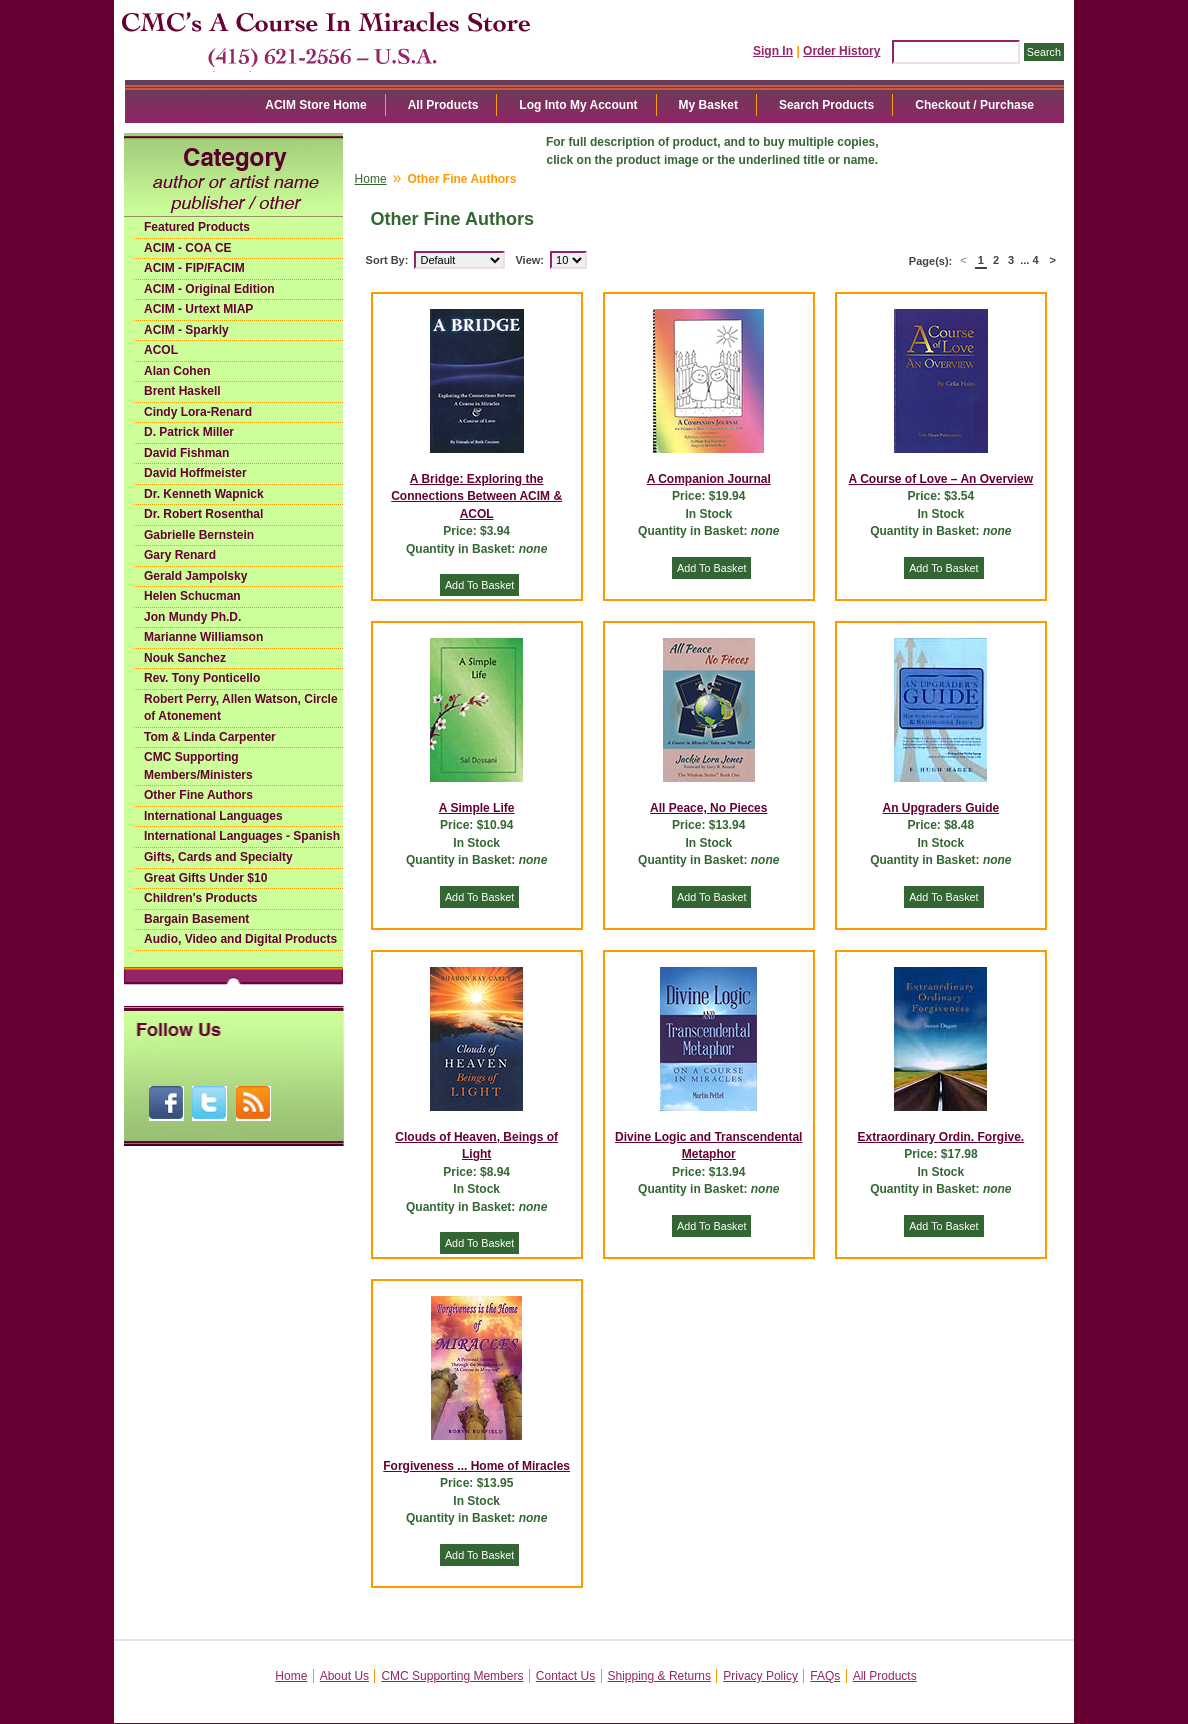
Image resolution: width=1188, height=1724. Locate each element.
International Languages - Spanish (242, 836)
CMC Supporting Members (452, 1676)
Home (371, 179)
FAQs (825, 1676)
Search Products (826, 105)
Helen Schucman (192, 596)
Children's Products (201, 898)
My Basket (708, 105)
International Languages (213, 816)
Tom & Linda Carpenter (210, 737)
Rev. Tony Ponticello (202, 678)
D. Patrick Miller (189, 432)
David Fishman (186, 453)
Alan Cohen (177, 371)
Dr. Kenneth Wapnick (204, 494)
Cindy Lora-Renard (198, 412)
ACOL (161, 350)
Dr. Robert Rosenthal (203, 514)
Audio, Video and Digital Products (240, 939)
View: (529, 260)
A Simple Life (477, 808)
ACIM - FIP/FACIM (194, 268)
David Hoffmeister (195, 473)
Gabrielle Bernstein (199, 535)
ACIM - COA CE (188, 248)
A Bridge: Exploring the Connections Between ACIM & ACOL (476, 496)
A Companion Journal (709, 479)
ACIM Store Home (315, 105)
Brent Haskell (182, 391)
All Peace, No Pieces (708, 808)
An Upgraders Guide (941, 808)
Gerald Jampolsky (195, 576)
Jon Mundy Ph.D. (192, 617)
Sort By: (387, 260)
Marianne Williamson (203, 637)
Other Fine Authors (198, 795)
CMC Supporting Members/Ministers (198, 766)
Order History (841, 51)
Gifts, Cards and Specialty (218, 857)
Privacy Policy (760, 1676)
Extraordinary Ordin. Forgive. (941, 1137)
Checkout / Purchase (974, 105)
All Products (443, 105)
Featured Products (197, 227)
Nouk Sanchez (185, 658)
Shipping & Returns (659, 1676)
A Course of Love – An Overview (941, 479)
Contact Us (565, 1676)
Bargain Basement (196, 919)
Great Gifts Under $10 (205, 878)
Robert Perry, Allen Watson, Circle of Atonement (241, 708)
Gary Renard (180, 555)
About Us (344, 1676)
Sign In (773, 51)
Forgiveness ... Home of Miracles (476, 1466)
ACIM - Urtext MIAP (198, 309)
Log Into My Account (578, 105)
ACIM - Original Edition (209, 289)
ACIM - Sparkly (186, 330)
